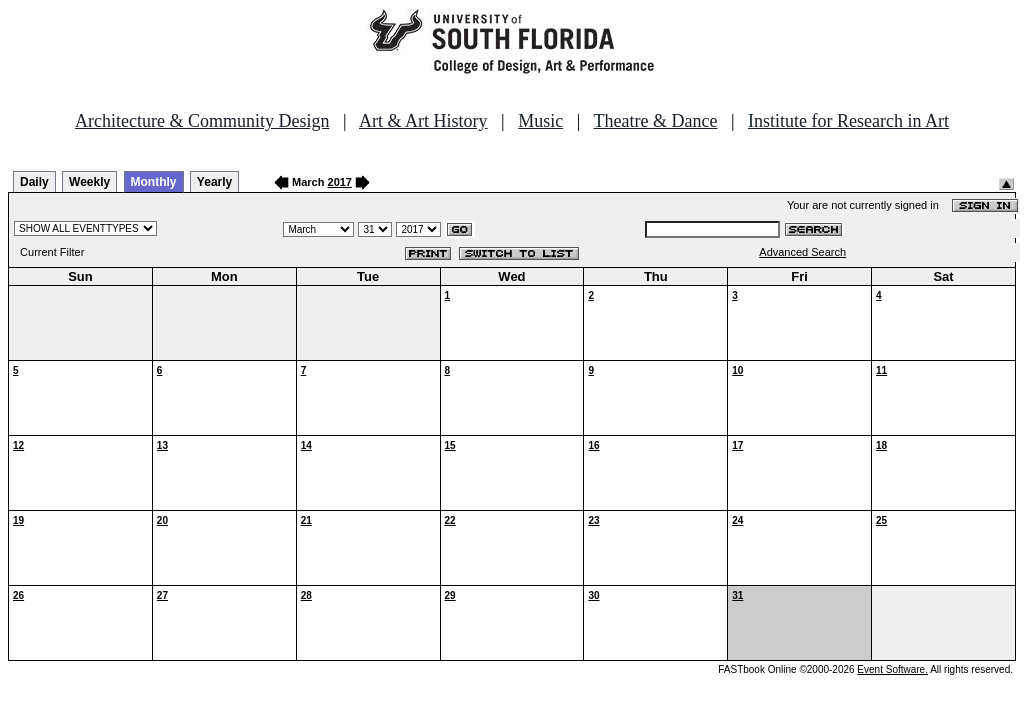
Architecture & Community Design (202, 121)
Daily (34, 182)
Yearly (214, 182)
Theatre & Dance (655, 121)
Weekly (89, 182)
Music (540, 121)
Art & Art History (423, 121)
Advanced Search (802, 252)
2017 (340, 182)
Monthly (154, 182)
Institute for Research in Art (848, 121)
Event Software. (892, 669)
